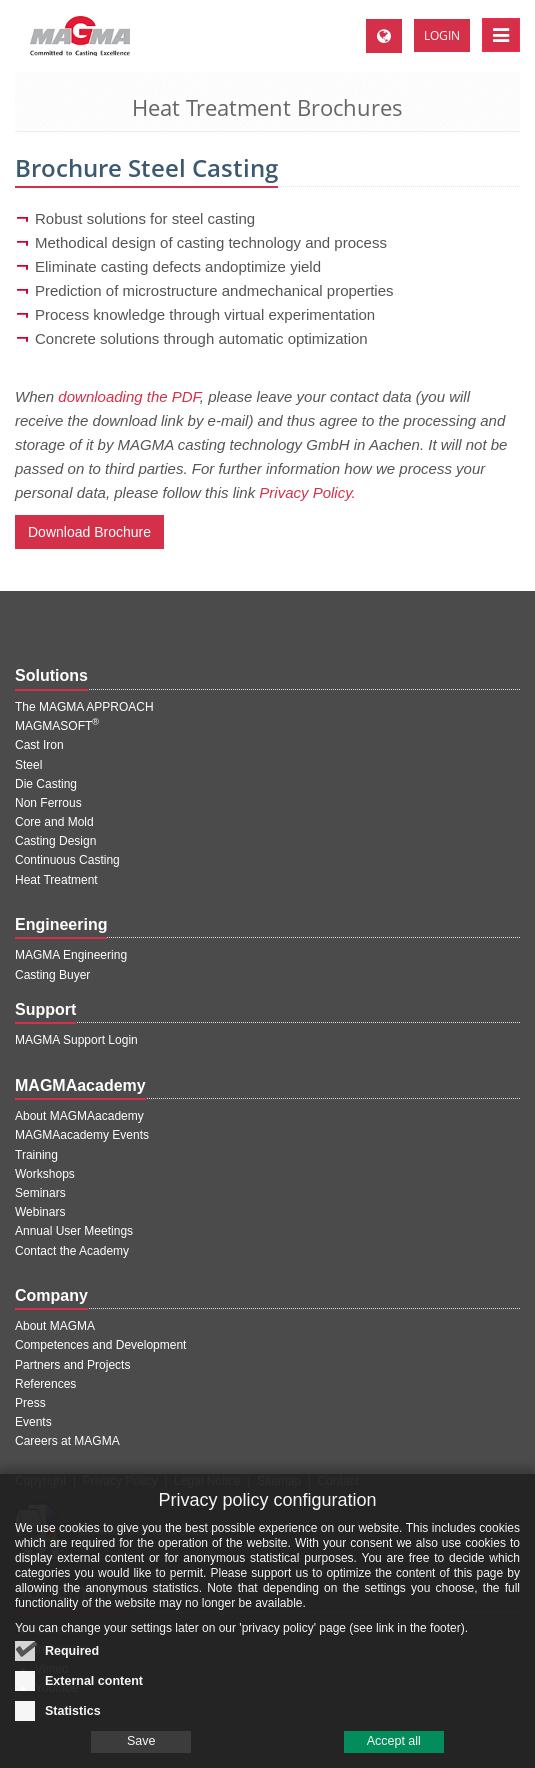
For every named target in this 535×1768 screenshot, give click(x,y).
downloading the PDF (129, 396)
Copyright (40, 1481)
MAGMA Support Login (76, 1040)
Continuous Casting (67, 860)
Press (30, 1403)
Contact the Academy (72, 1251)
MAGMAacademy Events (82, 1135)
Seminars (40, 1193)
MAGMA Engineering (71, 955)
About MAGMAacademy (79, 1116)
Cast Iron (39, 745)
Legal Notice (207, 1481)
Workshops (45, 1174)
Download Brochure (89, 532)
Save (141, 1753)
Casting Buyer (52, 975)
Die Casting (46, 784)
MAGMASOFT (57, 726)
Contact (338, 1481)
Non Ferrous (48, 803)
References (45, 1384)
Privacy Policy (120, 1481)
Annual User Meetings (74, 1231)
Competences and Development (100, 1345)
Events (33, 1422)
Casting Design (55, 841)
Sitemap (279, 1481)
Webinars (40, 1212)
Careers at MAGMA (67, 1441)
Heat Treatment (56, 880)
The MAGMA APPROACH (84, 707)
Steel (28, 765)
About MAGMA (55, 1326)
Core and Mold (54, 822)
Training (36, 1155)
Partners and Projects (72, 1365)
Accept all (394, 1753)
